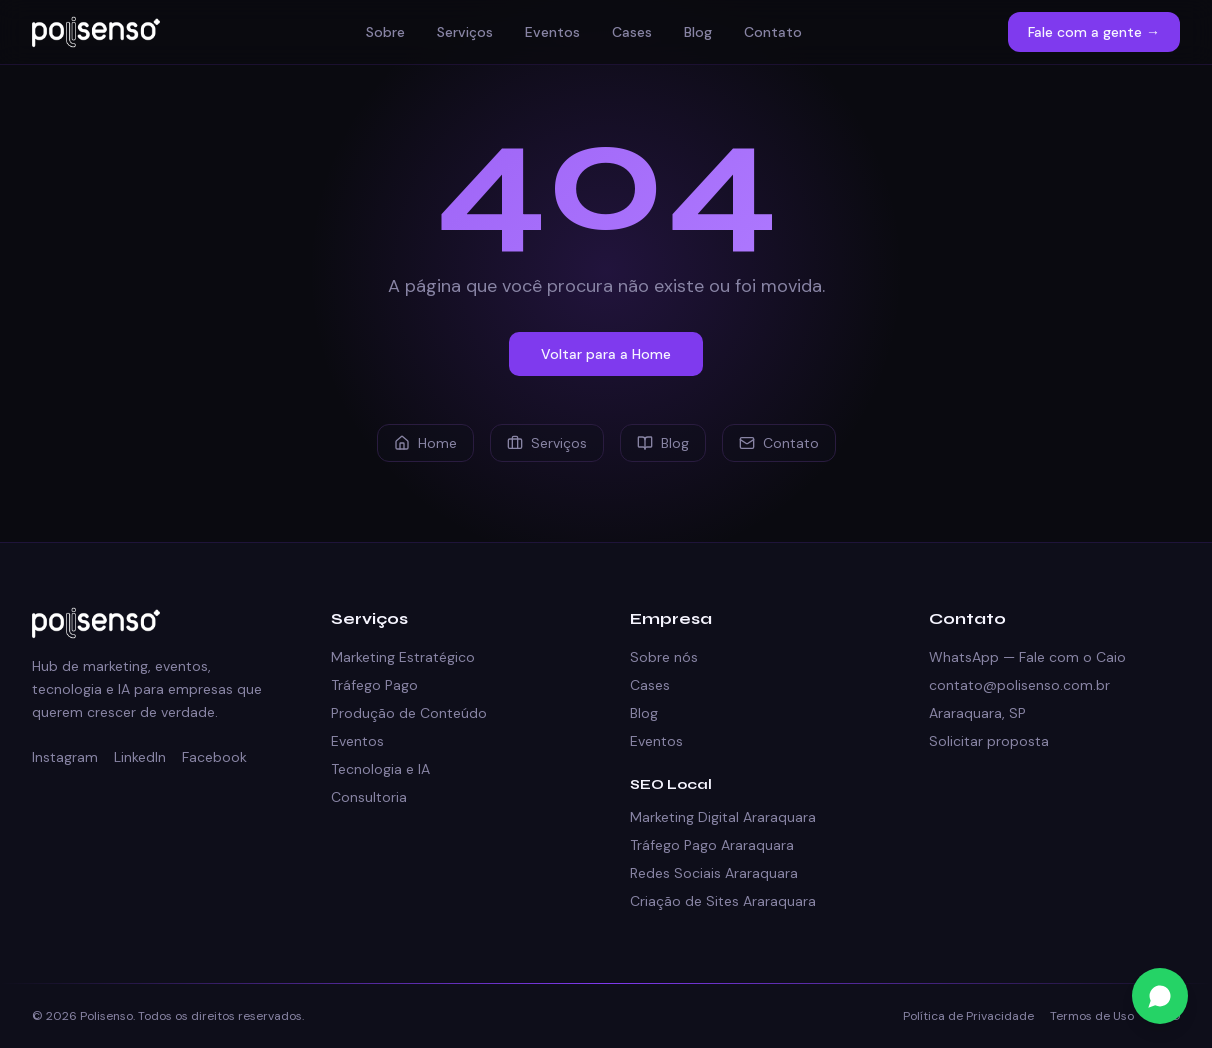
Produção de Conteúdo (409, 713)
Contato (773, 32)
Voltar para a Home (606, 354)
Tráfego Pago (374, 685)
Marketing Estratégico (403, 657)
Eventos (552, 32)
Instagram (65, 757)
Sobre (385, 32)
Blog (698, 32)
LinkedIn (140, 757)
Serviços (465, 32)
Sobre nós (664, 657)
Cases (632, 32)
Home (425, 443)
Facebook (214, 757)
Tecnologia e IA (380, 769)
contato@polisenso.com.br (1019, 685)
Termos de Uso (1092, 1016)
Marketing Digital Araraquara (723, 817)
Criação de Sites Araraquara (723, 901)
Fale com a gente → (1094, 32)
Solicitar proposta (989, 741)
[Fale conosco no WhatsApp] (1160, 996)
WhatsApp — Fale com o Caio (1027, 657)
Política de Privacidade (968, 1016)
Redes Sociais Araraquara (714, 873)
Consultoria (369, 797)
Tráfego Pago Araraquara (712, 845)
